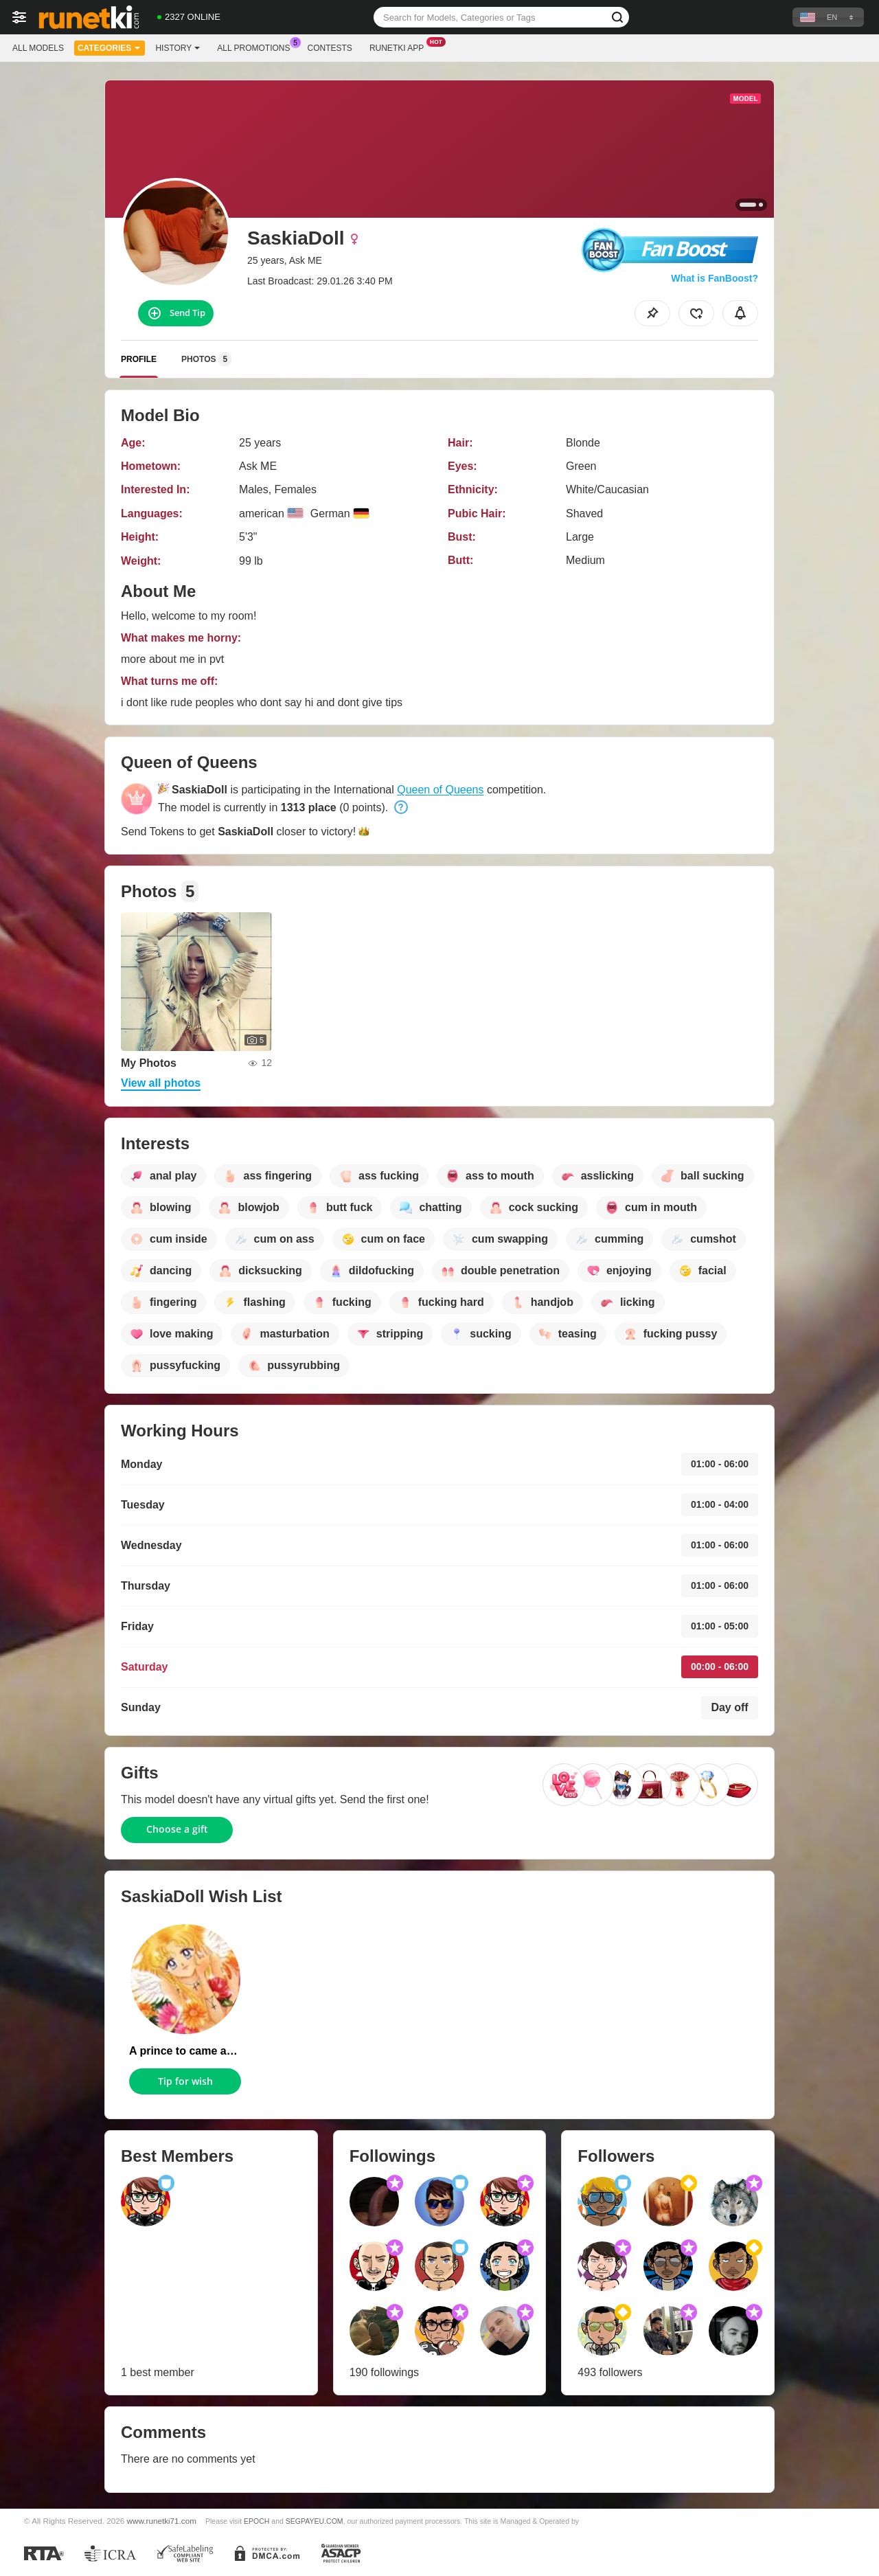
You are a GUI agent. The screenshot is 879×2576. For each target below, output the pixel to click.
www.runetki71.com (161, 2520)
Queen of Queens (440, 789)
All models (38, 48)
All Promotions (257, 47)
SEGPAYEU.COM (314, 2521)
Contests (330, 48)
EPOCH (256, 2521)
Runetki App (400, 47)
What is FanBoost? (714, 278)
